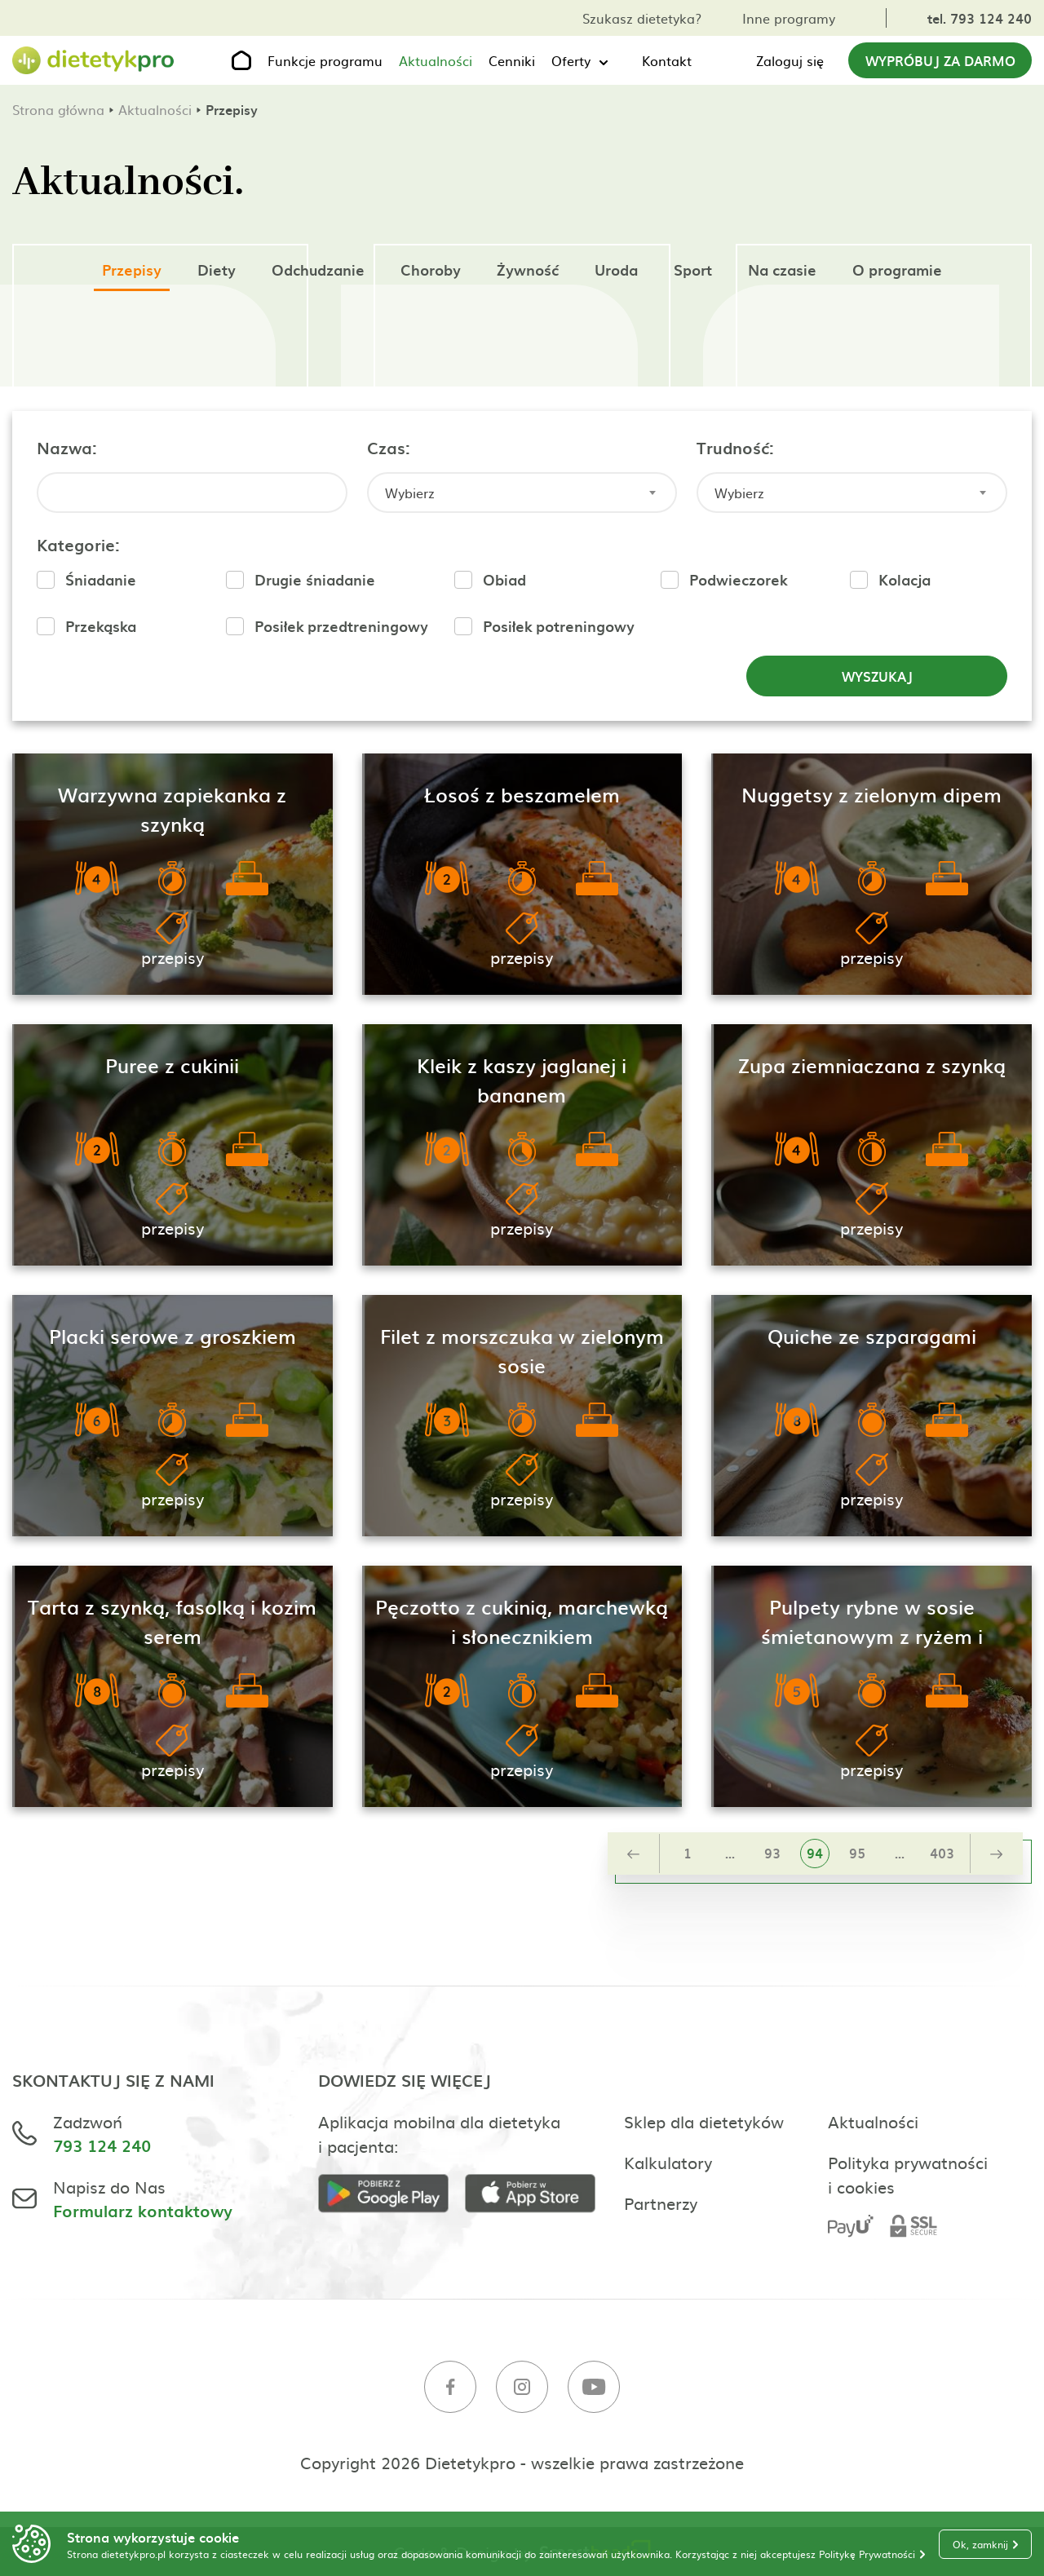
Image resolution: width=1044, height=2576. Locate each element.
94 (815, 1852)
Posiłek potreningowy (559, 626)
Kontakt (667, 60)
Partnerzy (660, 2202)
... (730, 1852)
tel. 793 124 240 (979, 18)
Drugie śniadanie (314, 579)
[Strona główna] (93, 60)
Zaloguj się (790, 60)
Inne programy (788, 18)
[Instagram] (522, 2389)
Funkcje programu (325, 60)
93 (772, 1852)
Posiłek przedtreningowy (341, 626)
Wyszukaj (877, 676)
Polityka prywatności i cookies (908, 2174)
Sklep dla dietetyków (704, 2121)
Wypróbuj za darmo (940, 60)
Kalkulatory (668, 2162)
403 (942, 1852)
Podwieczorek (738, 579)
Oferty (571, 60)
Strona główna (58, 109)
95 (857, 1852)
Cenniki (512, 60)
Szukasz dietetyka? (641, 18)
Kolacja (904, 579)
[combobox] (522, 492)
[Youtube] (594, 2389)
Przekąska (100, 626)
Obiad (504, 579)
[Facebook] (450, 2389)
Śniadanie (100, 579)
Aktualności (435, 60)
